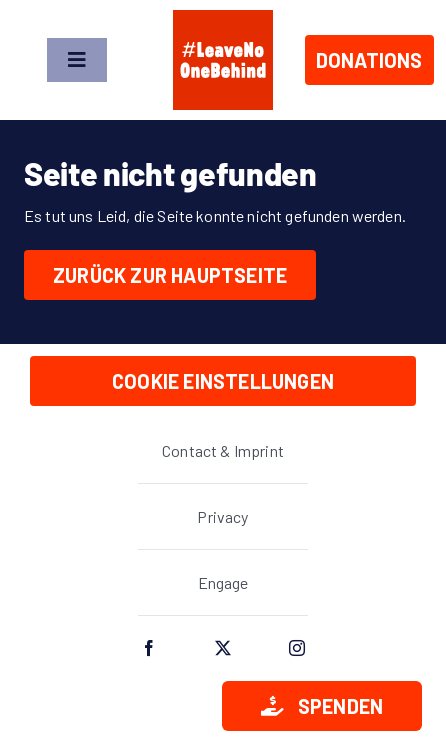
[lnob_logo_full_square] (223, 17)
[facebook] (149, 648)
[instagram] (297, 648)
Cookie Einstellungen (223, 381)
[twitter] (223, 648)
